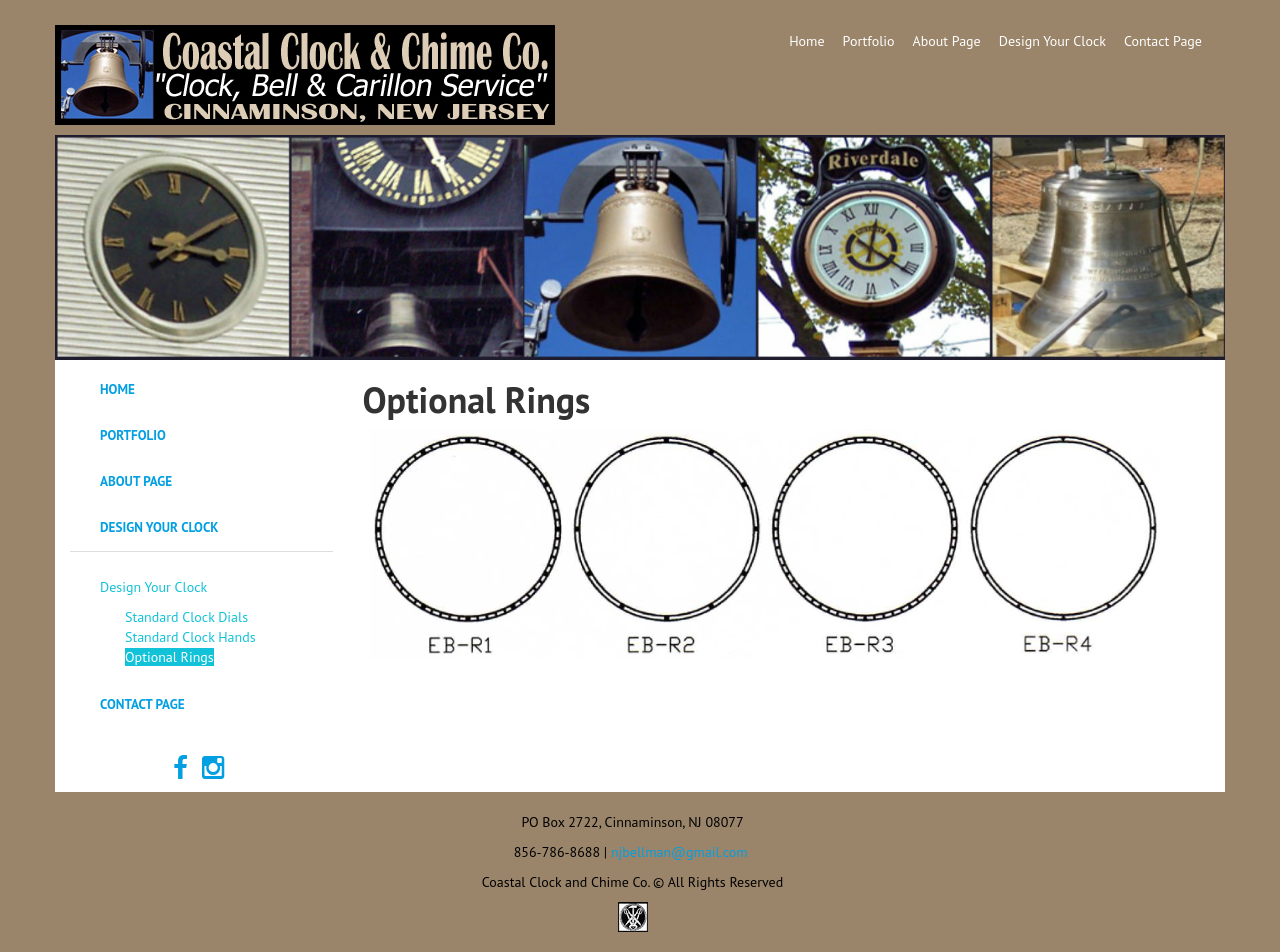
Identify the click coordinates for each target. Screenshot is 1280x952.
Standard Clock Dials (186, 617)
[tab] (201, 390)
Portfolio (869, 41)
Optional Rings (169, 657)
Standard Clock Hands (190, 637)
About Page (947, 41)
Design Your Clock (1052, 41)
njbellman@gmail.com (679, 852)
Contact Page (1163, 41)
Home (806, 41)
